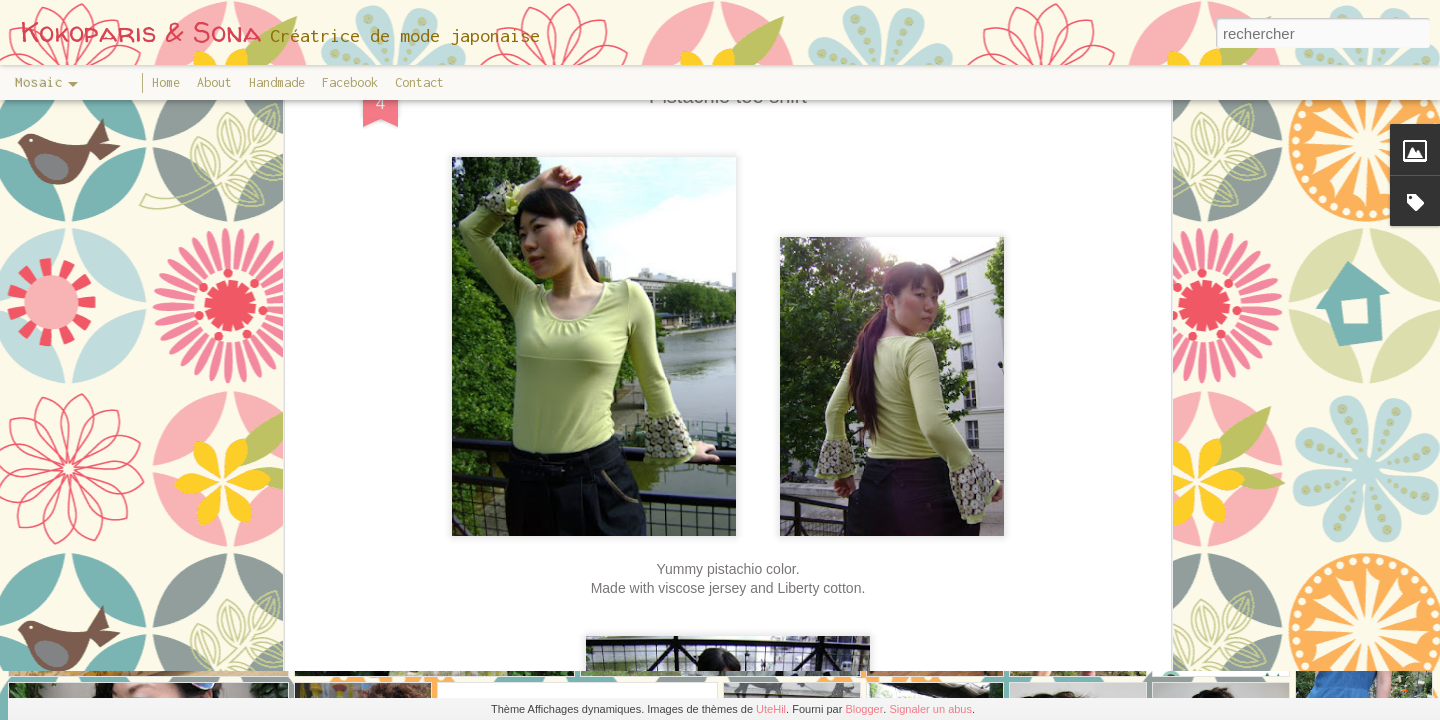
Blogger (864, 709)
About (214, 82)
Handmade (277, 82)
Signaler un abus (930, 709)
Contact (419, 82)
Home (166, 82)
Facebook (350, 82)
